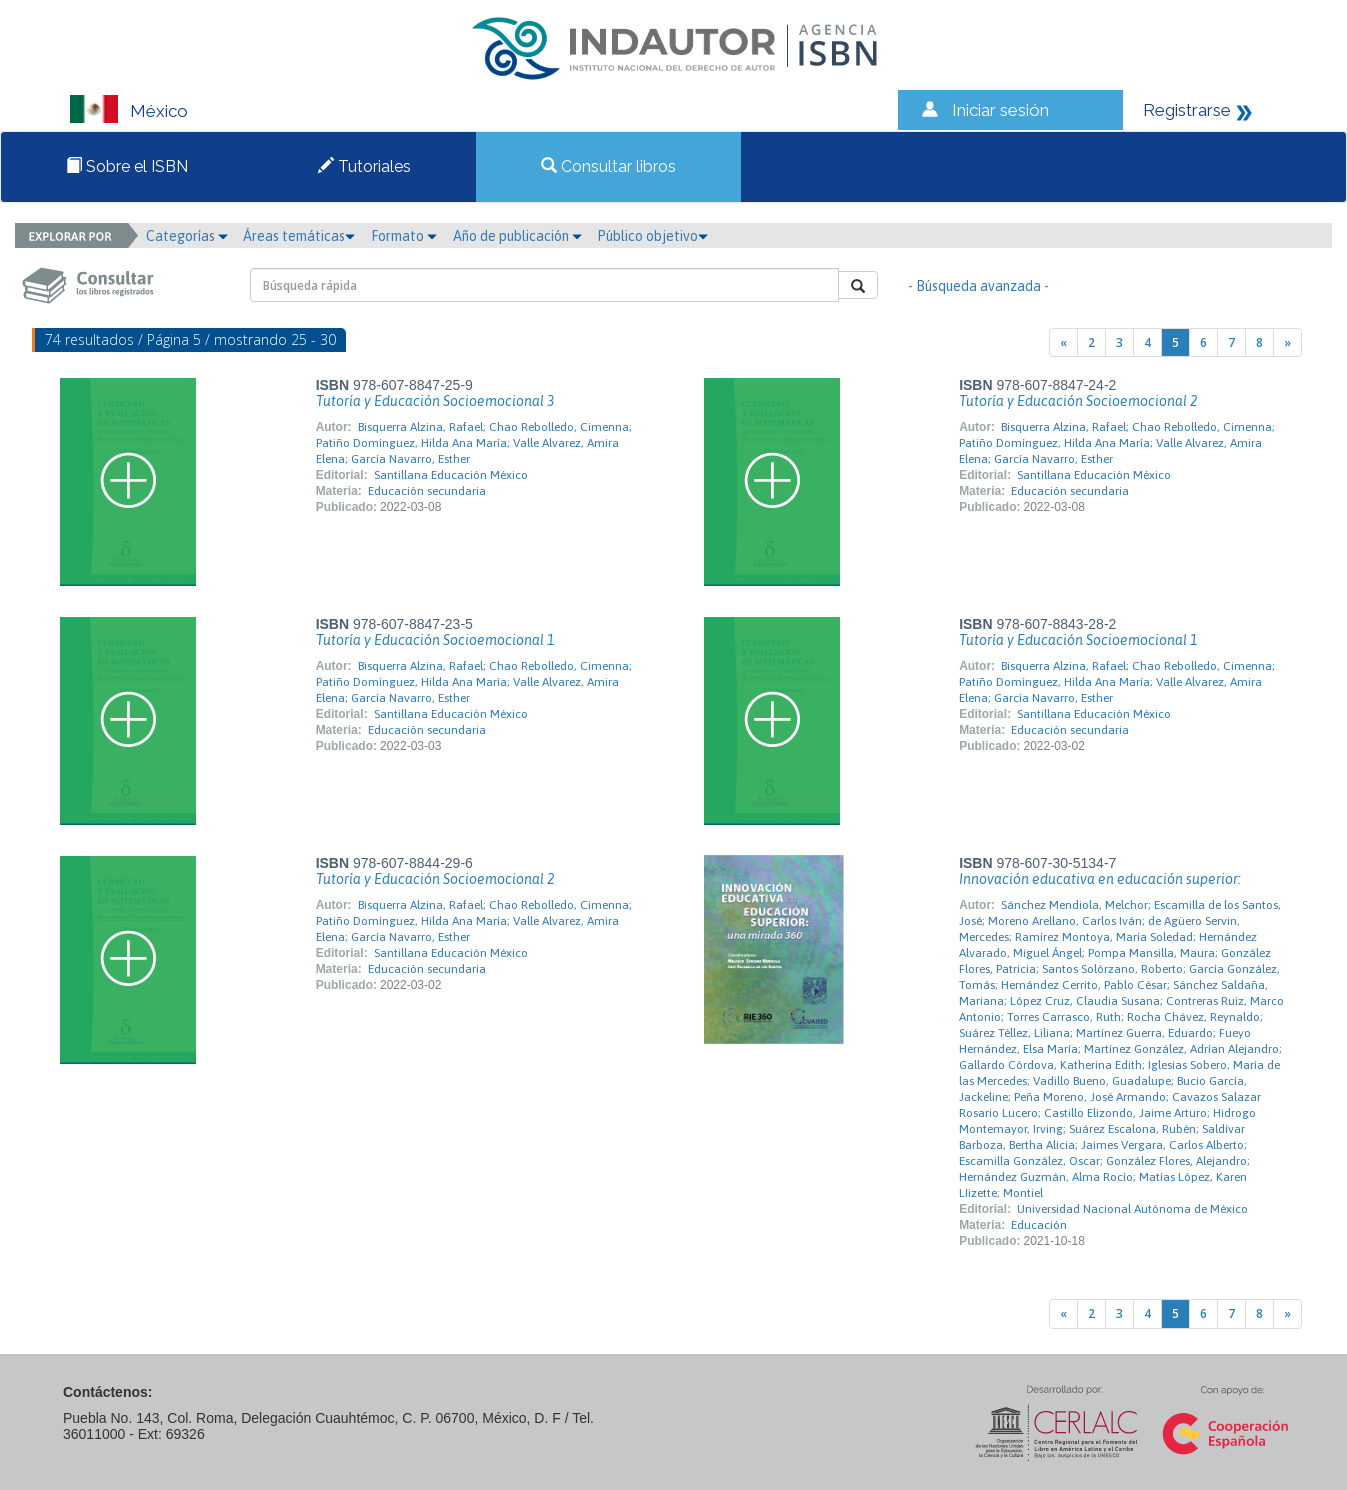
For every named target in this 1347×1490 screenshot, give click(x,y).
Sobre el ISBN (127, 166)
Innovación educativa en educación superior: (1100, 879)
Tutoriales (364, 166)
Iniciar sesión (1000, 110)
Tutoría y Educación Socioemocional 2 (1078, 401)
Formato (404, 236)
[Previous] (1063, 342)
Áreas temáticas (299, 236)
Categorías (187, 236)
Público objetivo (652, 236)
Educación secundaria (427, 491)
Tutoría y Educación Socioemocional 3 (435, 401)
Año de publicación (517, 236)
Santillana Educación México (451, 475)
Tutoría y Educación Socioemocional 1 (435, 640)
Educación (1039, 1225)
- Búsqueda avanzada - (978, 286)
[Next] (1287, 342)
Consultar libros (608, 166)
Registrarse (1187, 110)
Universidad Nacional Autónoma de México (1132, 1209)
